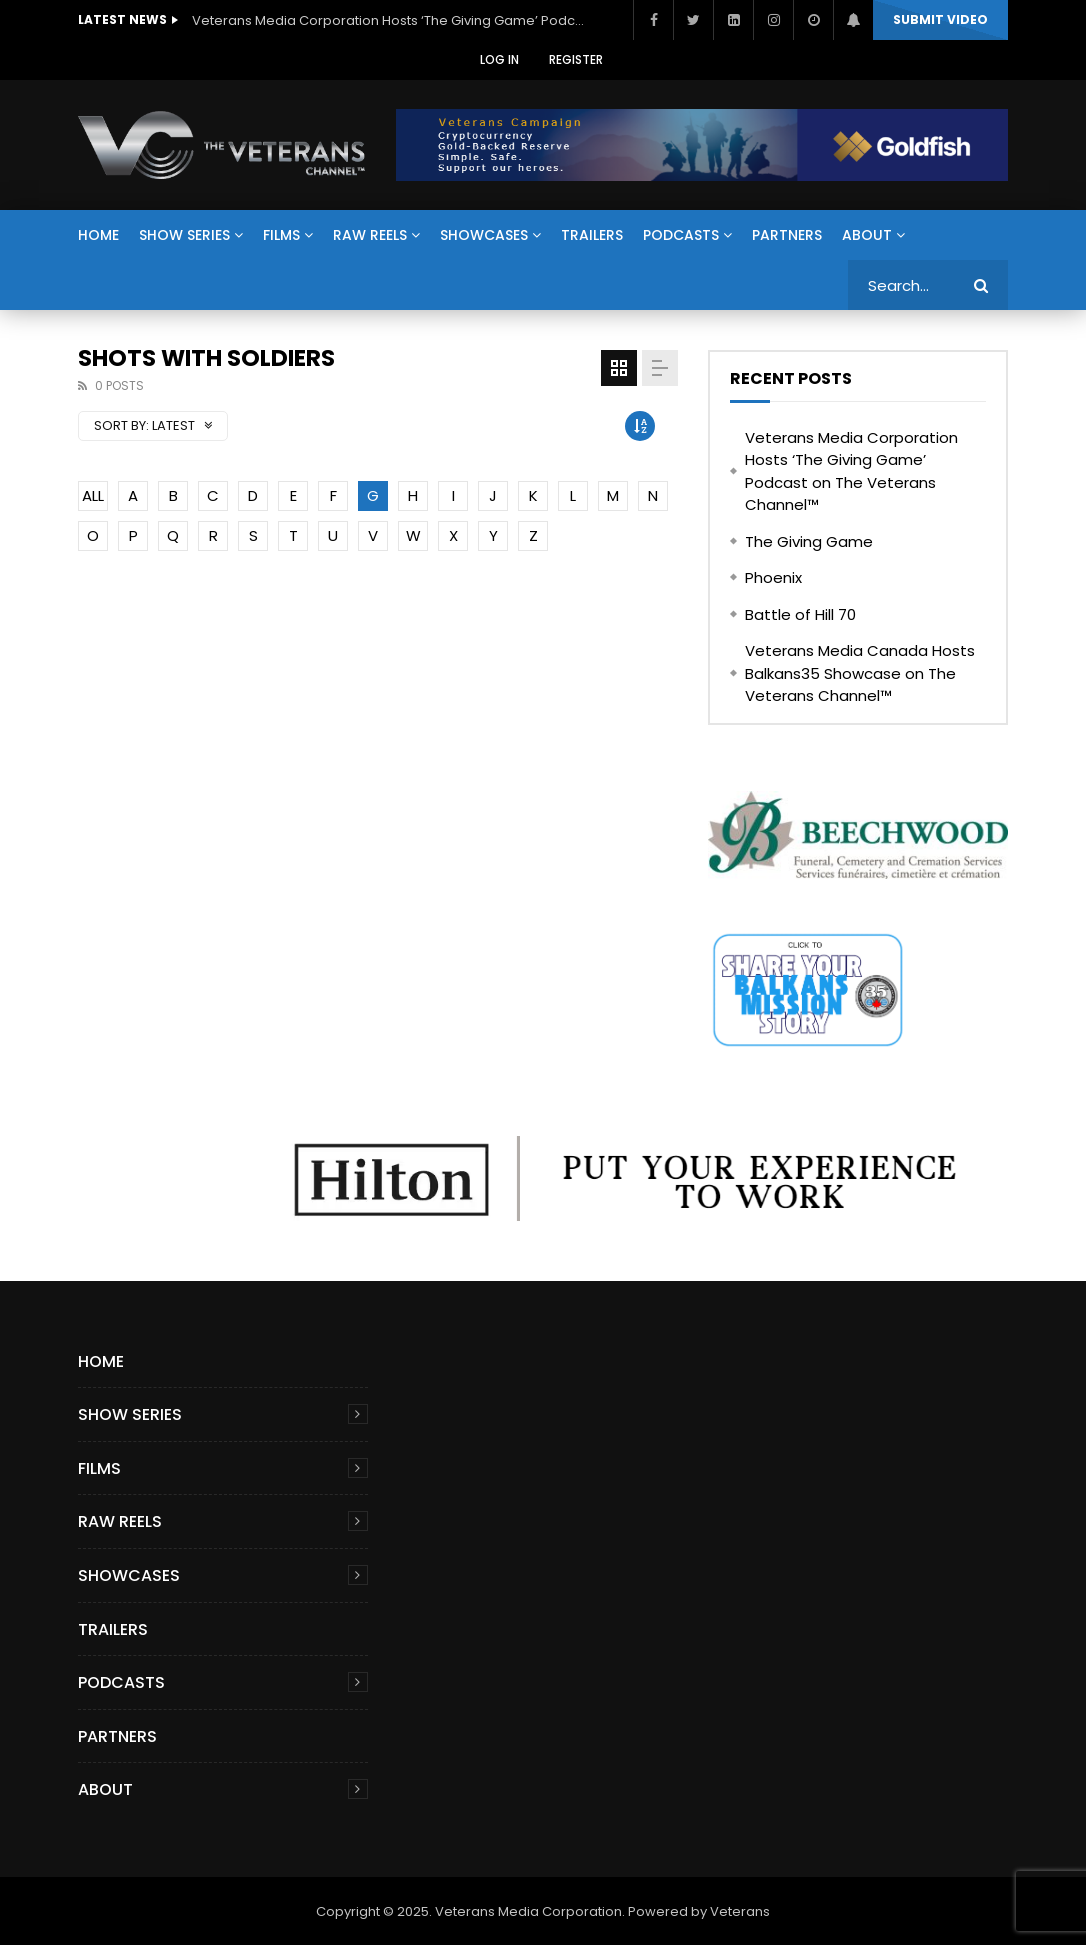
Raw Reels (370, 235)
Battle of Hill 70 (800, 614)
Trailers (592, 235)
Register (576, 59)
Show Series (184, 235)
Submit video (940, 19)
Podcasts (681, 235)
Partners (787, 235)
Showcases (484, 235)
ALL (93, 495)
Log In (499, 59)
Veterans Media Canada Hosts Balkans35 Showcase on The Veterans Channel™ (860, 673)
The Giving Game (809, 541)
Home (98, 235)
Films (281, 235)
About (867, 235)
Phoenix (773, 577)
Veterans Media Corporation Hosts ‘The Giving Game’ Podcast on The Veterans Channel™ (392, 20)
